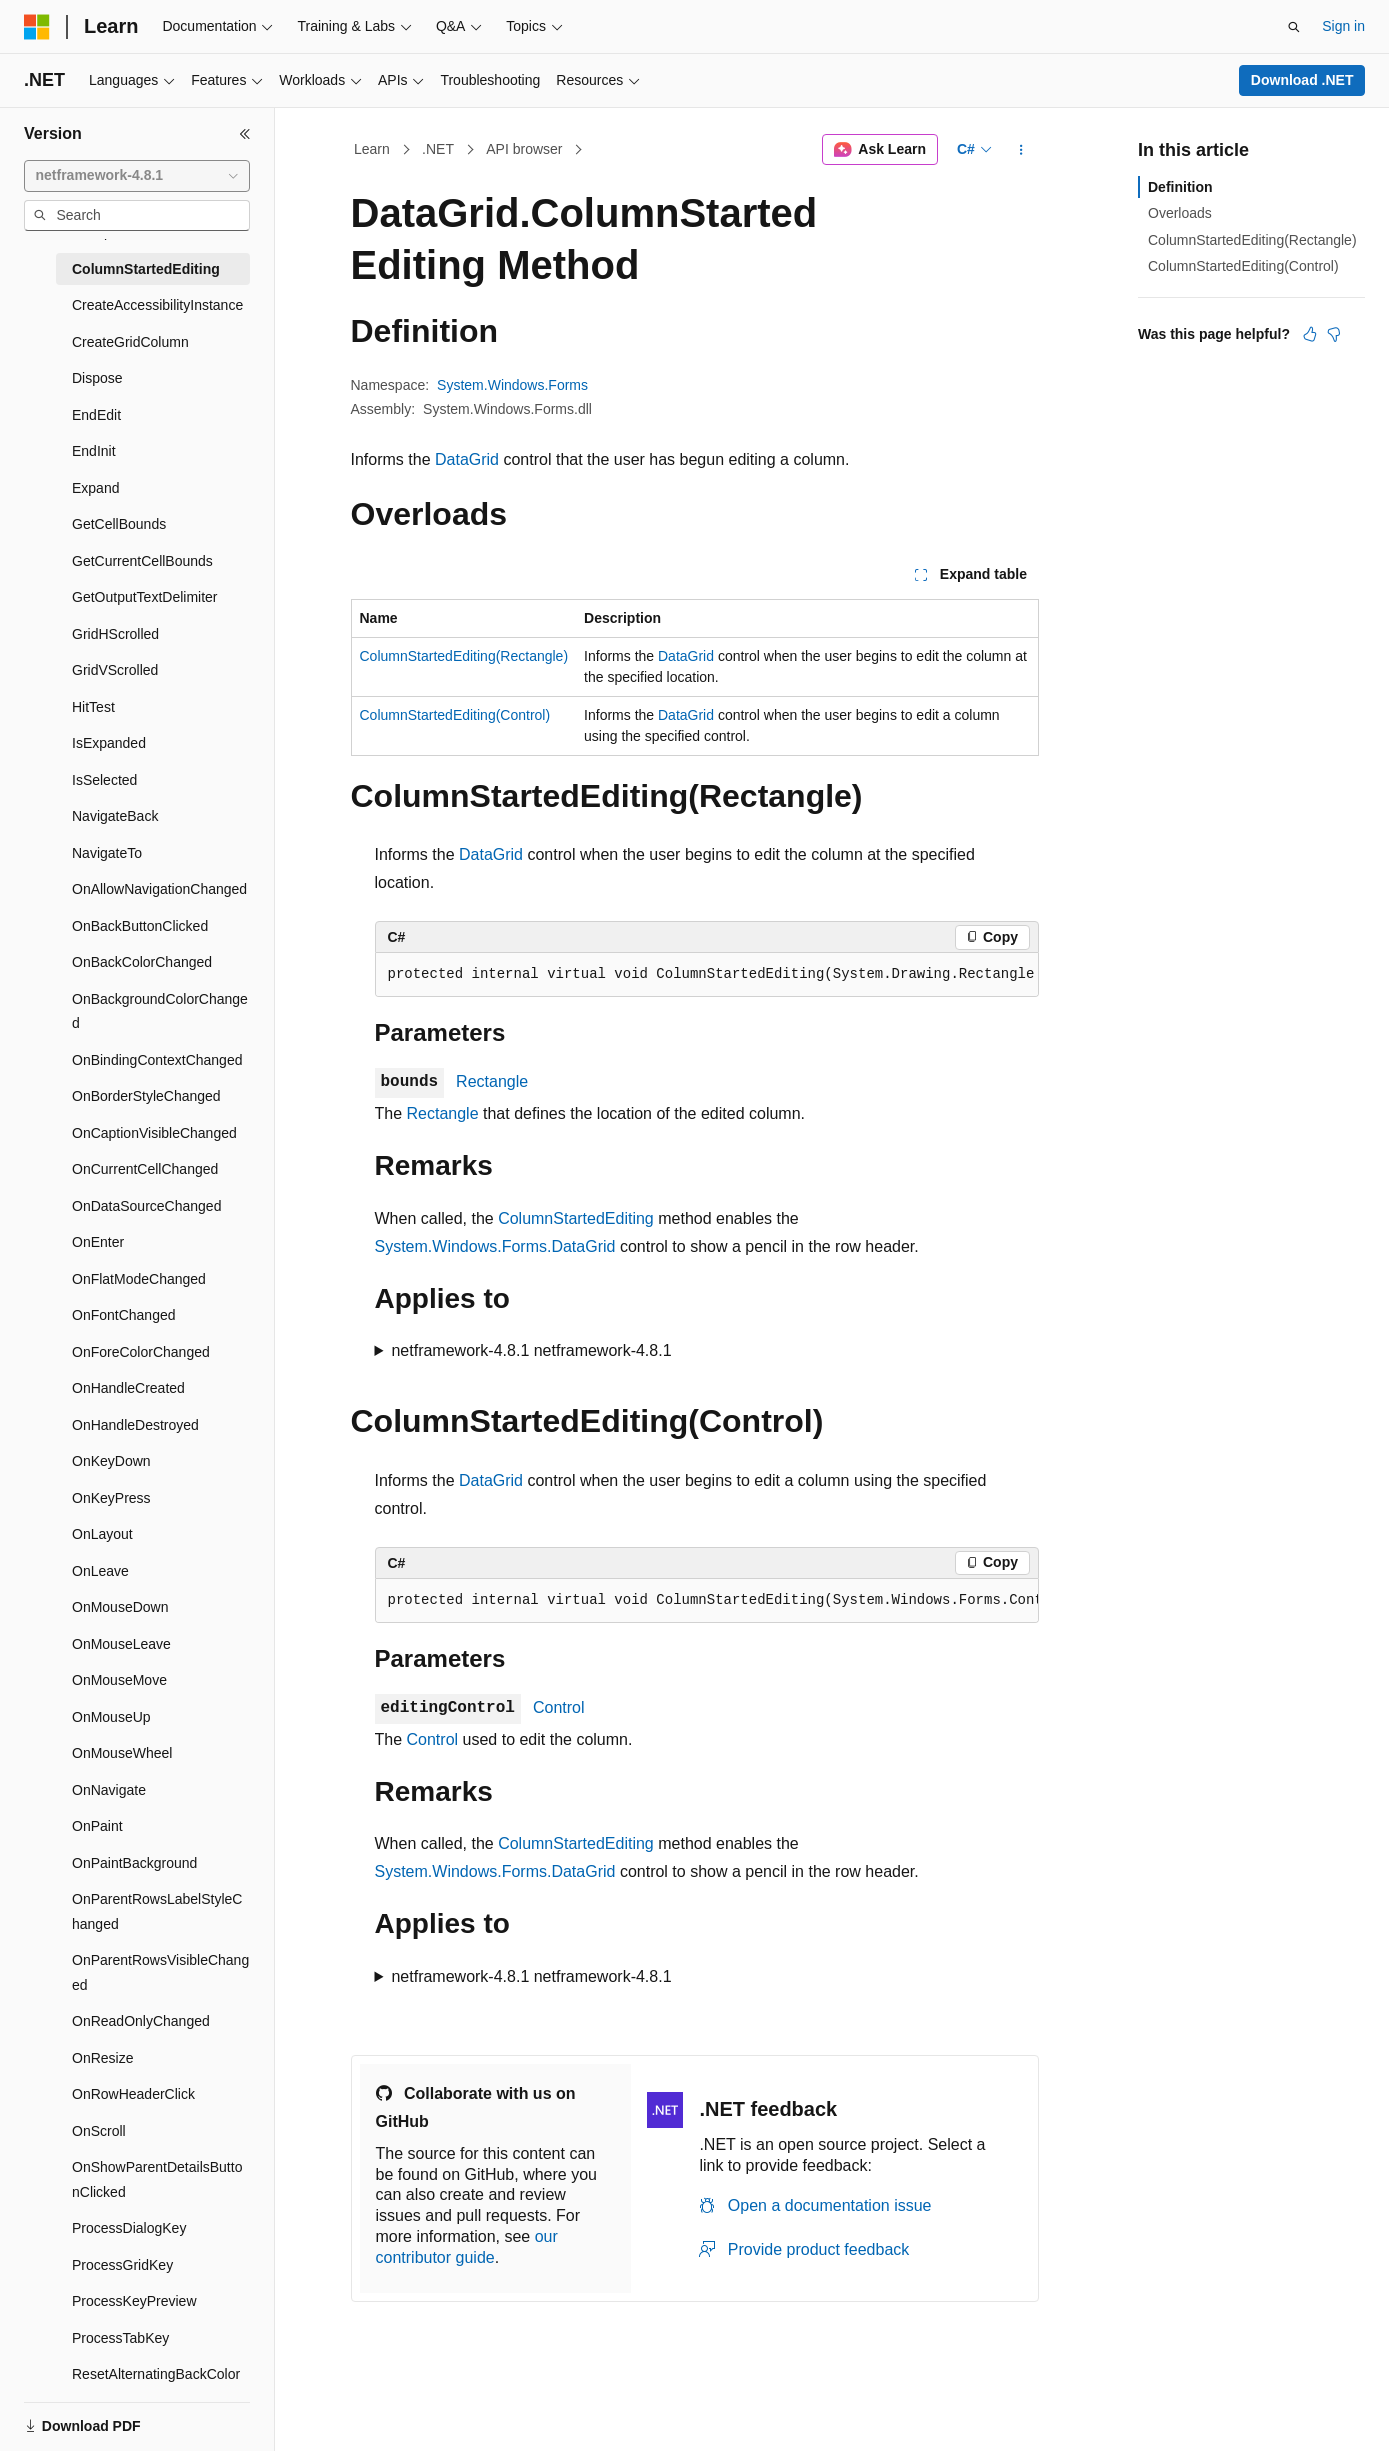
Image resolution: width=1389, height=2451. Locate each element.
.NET (438, 149)
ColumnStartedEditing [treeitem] (146, 269)
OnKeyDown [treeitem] (111, 1461)
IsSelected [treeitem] (104, 780)
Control (559, 1707)
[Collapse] (245, 134)
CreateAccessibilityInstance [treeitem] (157, 305)
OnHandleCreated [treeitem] (128, 1388)
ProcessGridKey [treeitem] (122, 2265)
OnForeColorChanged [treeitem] (141, 1352)
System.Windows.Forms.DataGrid (495, 1246)
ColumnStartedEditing (576, 1218)
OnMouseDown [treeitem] (120, 1607)
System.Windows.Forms (512, 385)
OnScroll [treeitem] (99, 2131)
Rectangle (492, 1081)
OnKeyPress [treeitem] (111, 1498)
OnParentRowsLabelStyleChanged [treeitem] (157, 1911)
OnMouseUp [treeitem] (111, 1717)
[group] (707, 975)
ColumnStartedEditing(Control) (455, 715)
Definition (1180, 187)
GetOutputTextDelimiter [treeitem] (145, 597)
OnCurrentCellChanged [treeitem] (145, 1169)
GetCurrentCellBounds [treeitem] (142, 561)
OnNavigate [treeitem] (109, 1790)
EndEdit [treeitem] (96, 415)
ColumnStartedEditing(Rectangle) (464, 656)
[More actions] (1020, 150)
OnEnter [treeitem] (98, 1242)
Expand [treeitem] (95, 488)
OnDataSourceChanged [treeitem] (146, 1206)
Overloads (1180, 213)
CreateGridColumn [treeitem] (130, 342)
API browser (524, 149)
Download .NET (1302, 80)
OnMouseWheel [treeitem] (122, 1753)
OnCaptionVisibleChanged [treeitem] (154, 1133)
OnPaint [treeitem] (97, 1826)
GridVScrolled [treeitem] (115, 670)
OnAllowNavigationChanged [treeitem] (159, 889)
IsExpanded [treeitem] (109, 743)
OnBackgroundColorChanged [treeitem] (160, 1011)
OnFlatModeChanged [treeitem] (139, 1279)
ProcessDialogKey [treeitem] (129, 2228)
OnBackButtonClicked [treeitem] (140, 926)
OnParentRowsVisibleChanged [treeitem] (160, 1972)
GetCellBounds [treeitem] (119, 524)
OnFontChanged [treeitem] (124, 1315)
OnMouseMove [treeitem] (119, 1680)
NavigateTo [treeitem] (107, 853)
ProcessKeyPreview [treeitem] (134, 2301)
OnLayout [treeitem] (102, 1534)
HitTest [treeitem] (93, 707)
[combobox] (137, 176)
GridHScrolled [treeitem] (115, 634)
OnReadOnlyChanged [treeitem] (141, 2021)
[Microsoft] (37, 27)
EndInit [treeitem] (94, 451)
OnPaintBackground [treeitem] (134, 1863)
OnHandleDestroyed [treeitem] (135, 1425)
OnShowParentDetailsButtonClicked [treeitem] (157, 2179)
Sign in (1343, 26)
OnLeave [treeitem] (100, 1571)
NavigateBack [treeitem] (115, 816)
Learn (372, 149)
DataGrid (467, 459)
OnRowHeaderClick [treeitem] (133, 2094)
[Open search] (1294, 27)
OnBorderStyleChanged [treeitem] (146, 1096)
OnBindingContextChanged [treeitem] (157, 1060)
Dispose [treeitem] (97, 378)
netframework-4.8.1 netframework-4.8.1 (531, 1350)
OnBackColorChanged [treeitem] (142, 962)
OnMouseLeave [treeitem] (121, 1644)
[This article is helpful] (1310, 334)
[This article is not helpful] (1334, 334)
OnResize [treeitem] (102, 2058)
